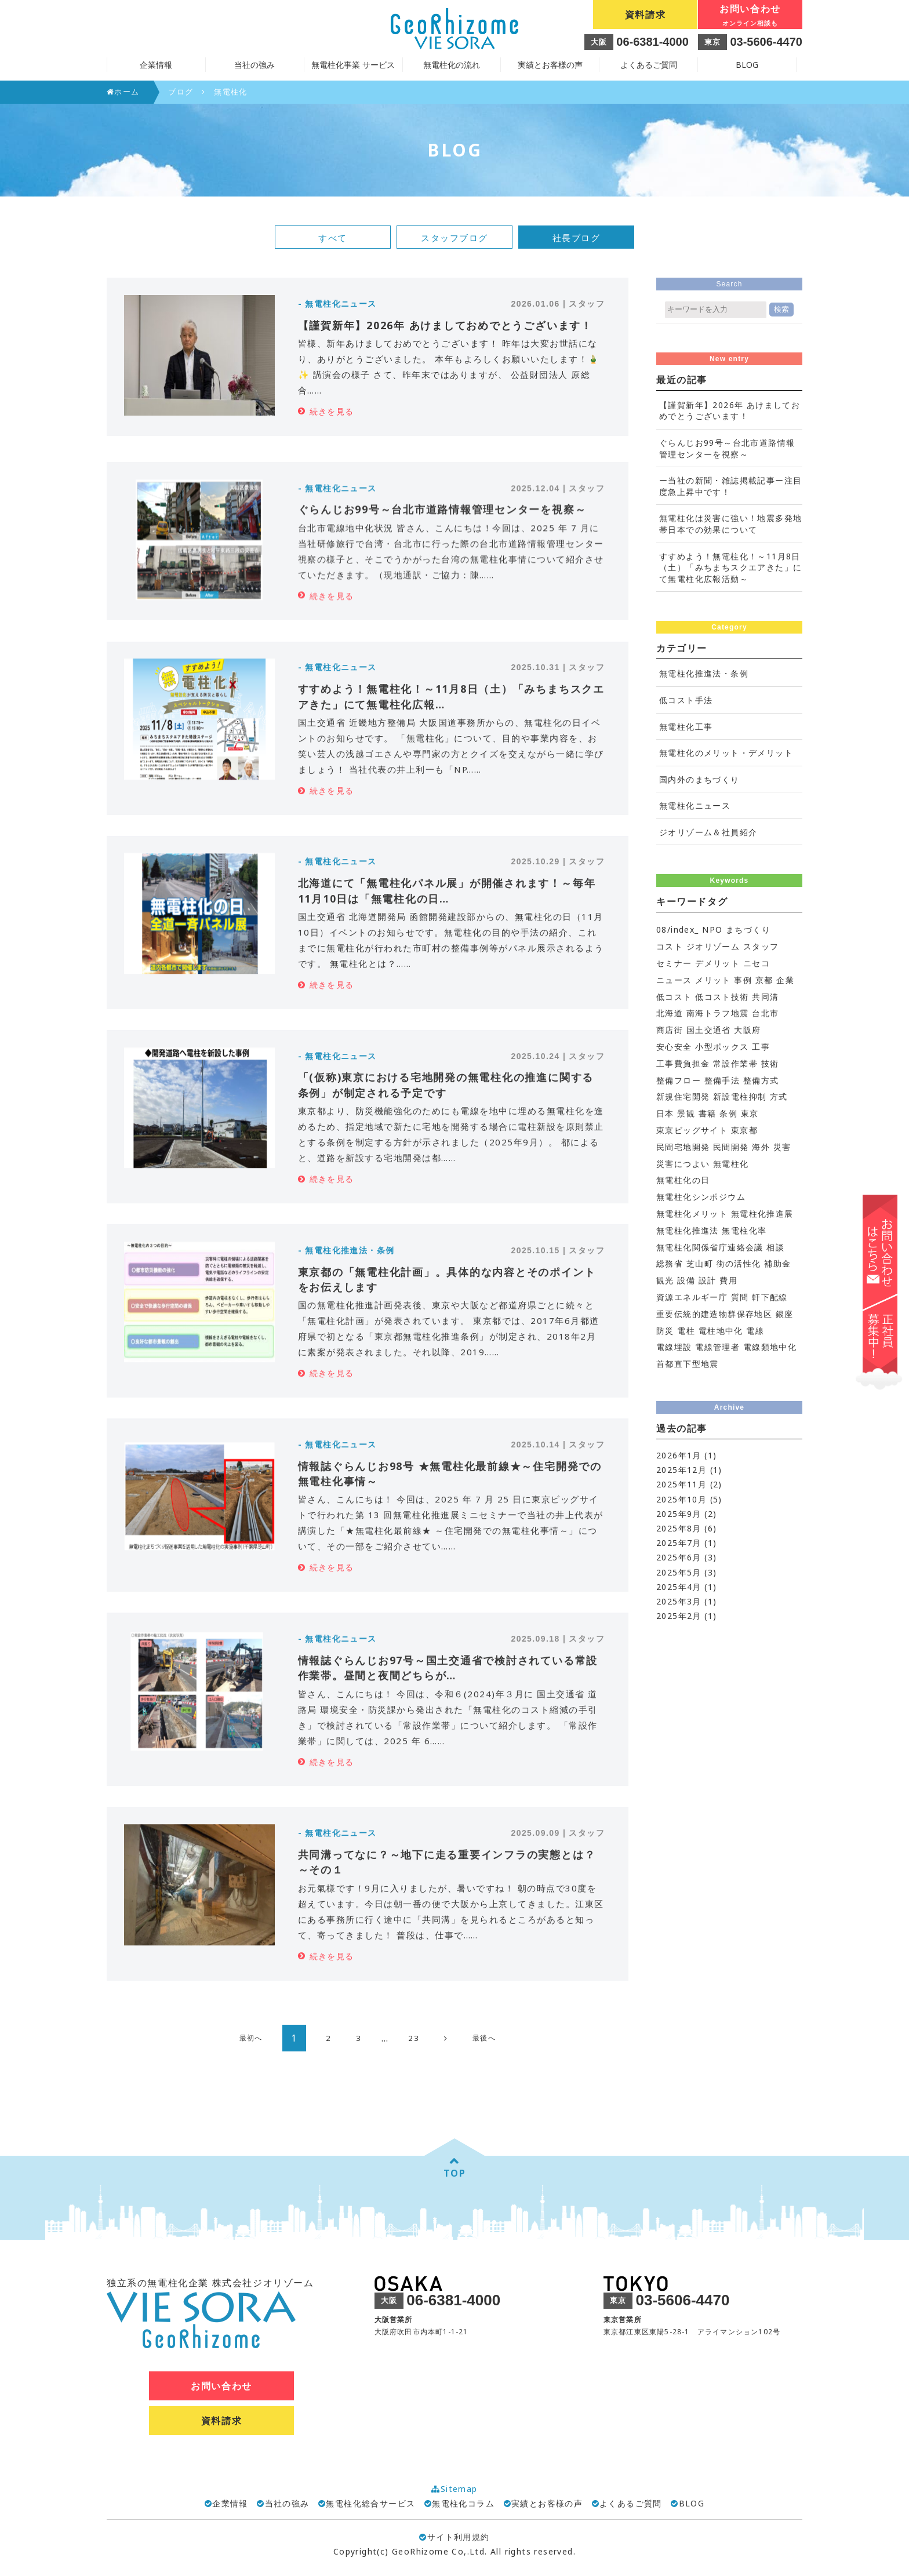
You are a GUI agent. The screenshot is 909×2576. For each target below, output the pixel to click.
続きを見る (332, 411)
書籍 (708, 1113)
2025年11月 (681, 1484)
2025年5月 (678, 1572)
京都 (764, 979)
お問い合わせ (750, 15)
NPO (712, 929)
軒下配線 (770, 1296)
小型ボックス (721, 1046)
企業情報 (230, 2503)
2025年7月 (678, 1542)
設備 (686, 1280)
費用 (728, 1280)
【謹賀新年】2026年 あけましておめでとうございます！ (729, 410)
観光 (665, 1280)
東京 (750, 1113)
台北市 (765, 1012)
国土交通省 (708, 1029)
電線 (755, 1330)
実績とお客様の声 (550, 64)
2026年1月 (678, 1455)
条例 (728, 1113)
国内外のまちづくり (699, 779)
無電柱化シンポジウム (701, 1196)
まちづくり (748, 929)
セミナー (674, 963)
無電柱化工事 (685, 726)
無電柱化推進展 (762, 1213)
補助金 (777, 1263)
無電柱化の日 (683, 1179)
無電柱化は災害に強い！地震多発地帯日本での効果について (730, 523)
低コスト (674, 996)
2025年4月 (678, 1586)
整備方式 (761, 1080)
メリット (713, 979)
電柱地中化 (721, 1330)
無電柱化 (731, 1163)
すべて (332, 237)
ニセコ (756, 963)
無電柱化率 (744, 1230)
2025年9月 (678, 1513)
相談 (775, 1247)
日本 (665, 1113)
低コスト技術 (721, 996)
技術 (770, 1063)
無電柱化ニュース (694, 805)
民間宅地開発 (683, 1146)
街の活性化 (739, 1263)
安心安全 (674, 1046)
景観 (686, 1113)
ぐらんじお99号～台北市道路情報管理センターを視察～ (727, 448)
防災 (665, 1330)
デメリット (717, 963)
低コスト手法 (685, 699)
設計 (708, 1280)
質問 (740, 1296)
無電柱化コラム (463, 2503)
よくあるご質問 (648, 64)
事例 (743, 979)
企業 (785, 979)
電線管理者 (717, 1346)
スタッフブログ (454, 237)
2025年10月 (681, 1499)
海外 (761, 1146)
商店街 (669, 1029)
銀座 (785, 1313)
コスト (669, 946)
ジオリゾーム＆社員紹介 (708, 832)
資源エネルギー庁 (692, 1296)
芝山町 (699, 1263)
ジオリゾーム (713, 946)
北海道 (669, 1012)
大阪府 (747, 1029)
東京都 (744, 1130)
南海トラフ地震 (717, 1012)
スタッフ (761, 946)
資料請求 (645, 14)
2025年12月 (681, 1469)
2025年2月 (678, 1615)
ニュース (674, 979)
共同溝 (765, 996)
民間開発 (731, 1146)
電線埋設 (674, 1346)
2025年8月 (678, 1528)
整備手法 (722, 1080)
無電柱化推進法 (687, 1230)
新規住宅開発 (683, 1096)
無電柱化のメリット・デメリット (726, 752)
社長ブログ (576, 237)
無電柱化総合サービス (370, 2503)
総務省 (669, 1263)
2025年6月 (678, 1557)
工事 (761, 1046)
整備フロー (678, 1080)
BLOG (747, 64)
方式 (779, 1096)
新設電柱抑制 (739, 1096)
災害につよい (683, 1163)
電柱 (686, 1330)
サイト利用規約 (454, 2536)
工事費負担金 (683, 1063)
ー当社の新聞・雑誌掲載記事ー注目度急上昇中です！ (730, 486)
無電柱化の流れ (451, 64)
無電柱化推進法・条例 (703, 673)
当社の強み (287, 2503)
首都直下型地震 (687, 1363)
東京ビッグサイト (692, 1130)
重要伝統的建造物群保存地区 (714, 1313)
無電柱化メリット (692, 1213)
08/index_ (677, 929)
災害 (782, 1146)
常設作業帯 (735, 1063)
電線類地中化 (770, 1346)
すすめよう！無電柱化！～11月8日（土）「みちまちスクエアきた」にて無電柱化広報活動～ (730, 567)
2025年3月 (678, 1601)
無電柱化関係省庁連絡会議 (709, 1247)
